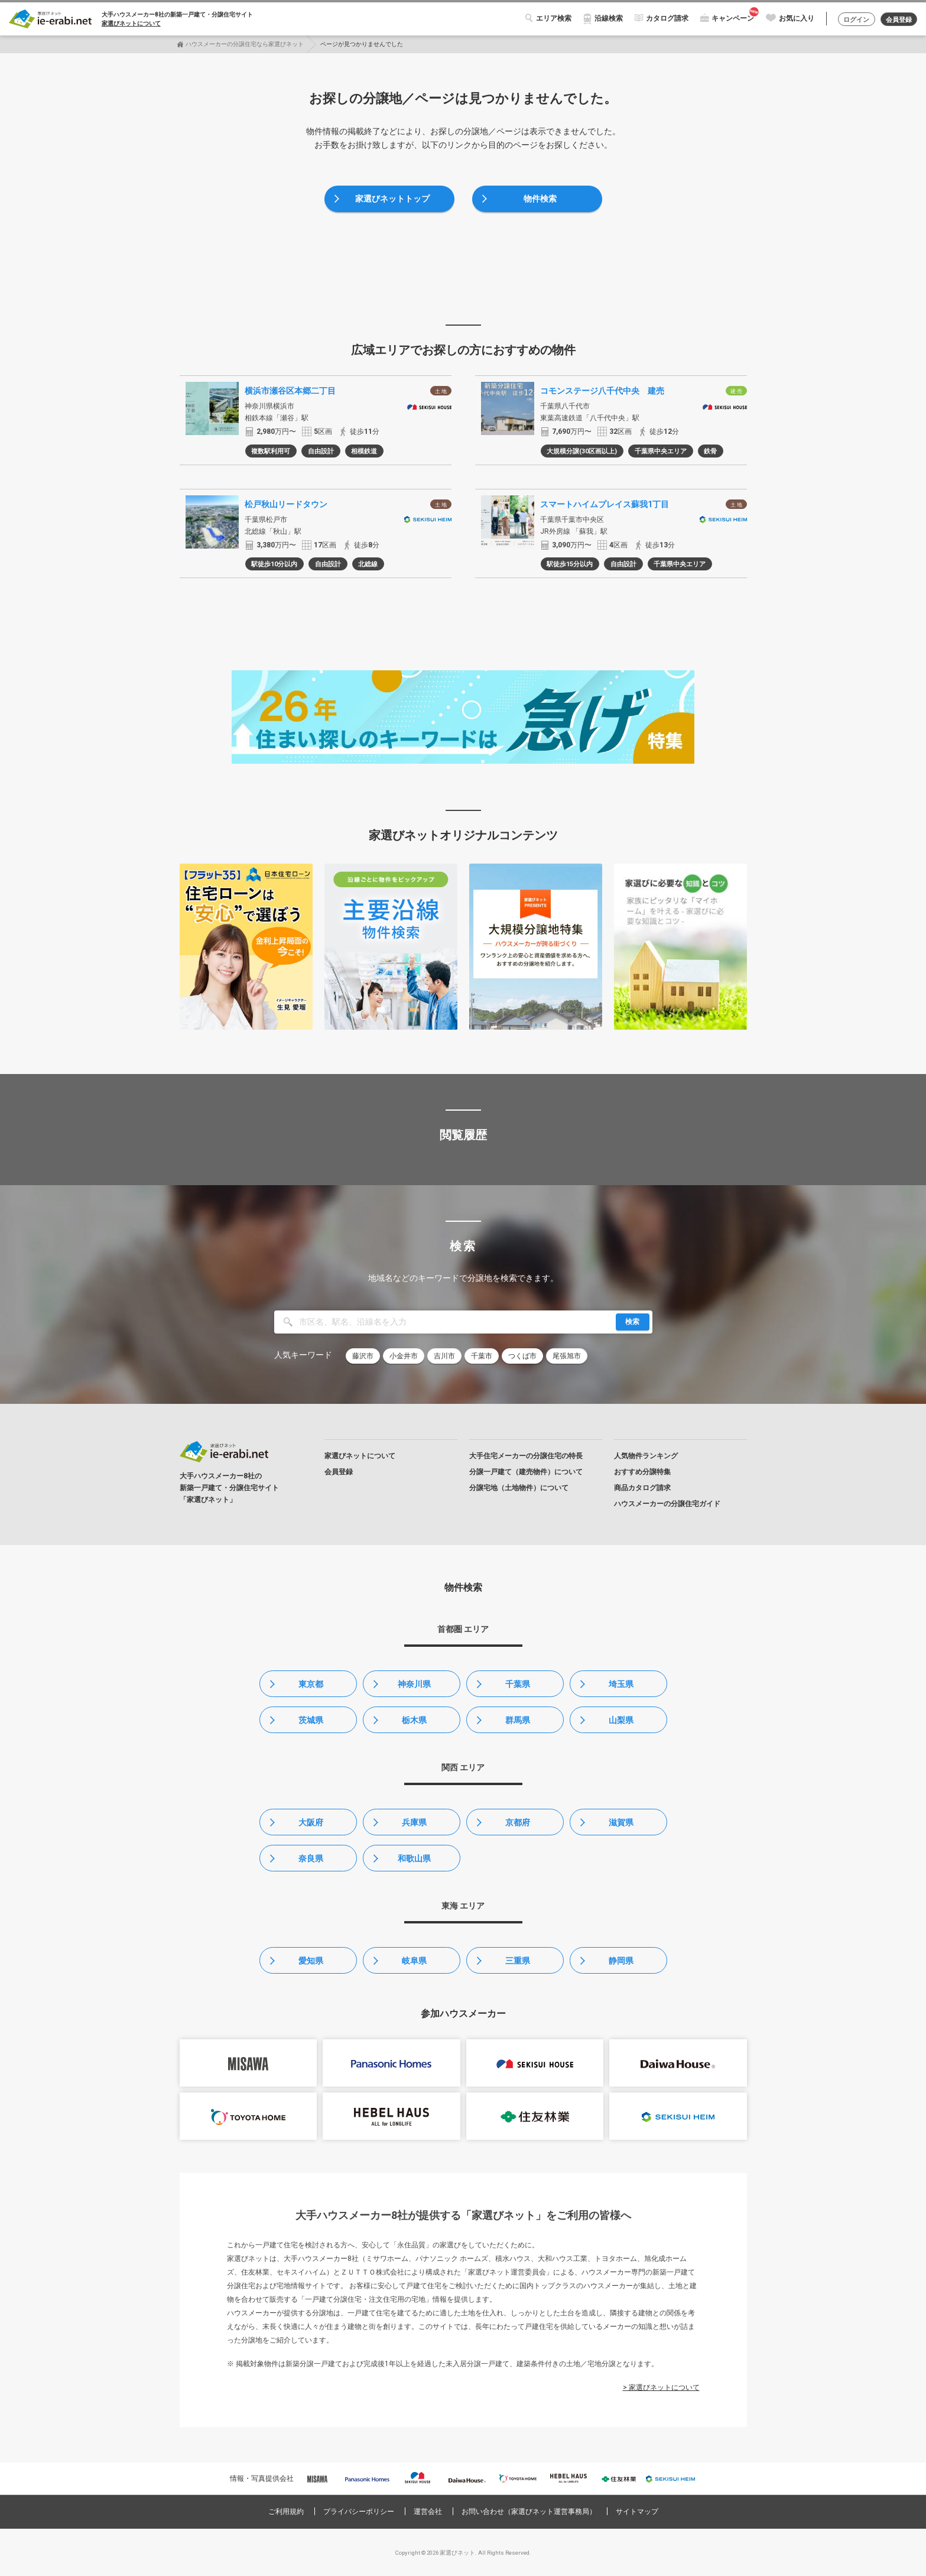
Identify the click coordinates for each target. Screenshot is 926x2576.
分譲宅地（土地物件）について (518, 1488)
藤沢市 (362, 1356)
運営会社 (428, 2511)
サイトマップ (637, 2511)
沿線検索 (603, 18)
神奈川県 (414, 1684)
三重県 (517, 1960)
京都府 (517, 1822)
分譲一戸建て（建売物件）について (526, 1472)
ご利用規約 (286, 2511)
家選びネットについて (131, 23)
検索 (632, 1322)
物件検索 (540, 198)
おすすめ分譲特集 (642, 1472)
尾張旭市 (567, 1356)
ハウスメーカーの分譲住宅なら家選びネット (245, 44)
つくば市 (522, 1356)
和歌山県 (414, 1858)
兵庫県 (414, 1822)
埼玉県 (621, 1684)
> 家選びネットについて (661, 2387)
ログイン (852, 19)
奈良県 (310, 1858)
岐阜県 (414, 1960)
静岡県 (621, 1960)
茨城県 (310, 1720)
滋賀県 (621, 1822)
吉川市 (444, 1356)
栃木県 (414, 1720)
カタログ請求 (662, 18)
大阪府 (310, 1822)
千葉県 (517, 1684)
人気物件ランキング (646, 1456)
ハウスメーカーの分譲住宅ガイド (667, 1504)
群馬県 (517, 1720)
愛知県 (310, 1960)
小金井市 (403, 1356)
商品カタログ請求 (642, 1488)
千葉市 (481, 1356)
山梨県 (621, 1720)
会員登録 (897, 19)
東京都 (310, 1684)
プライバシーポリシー (358, 2511)
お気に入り (791, 18)
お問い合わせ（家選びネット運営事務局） (529, 2511)
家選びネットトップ (392, 198)
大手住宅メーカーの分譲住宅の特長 (526, 1456)
